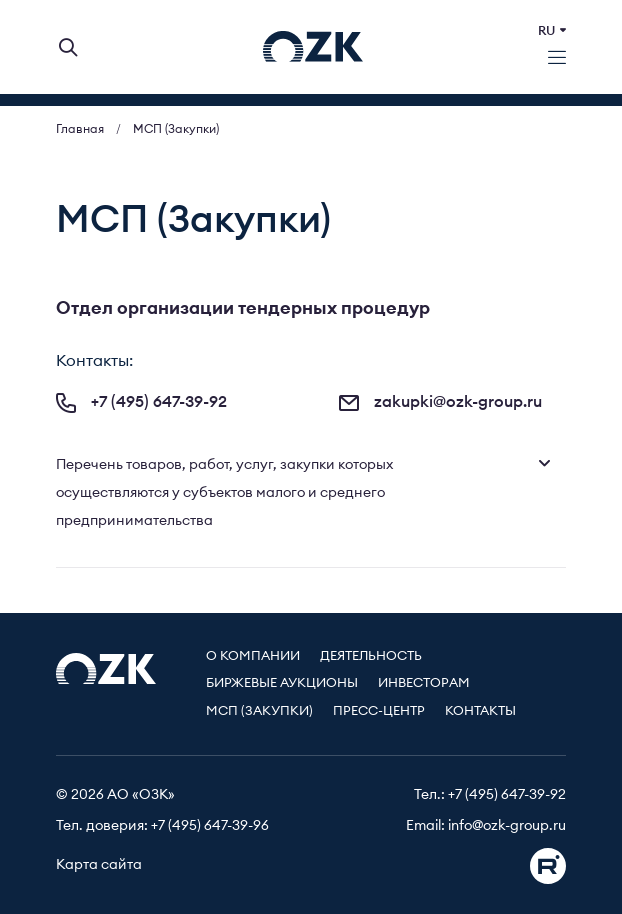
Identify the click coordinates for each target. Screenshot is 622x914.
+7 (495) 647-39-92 (141, 402)
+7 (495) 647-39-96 (210, 826)
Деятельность (371, 656)
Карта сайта (99, 865)
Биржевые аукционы (282, 683)
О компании (253, 656)
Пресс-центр (379, 711)
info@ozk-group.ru (507, 826)
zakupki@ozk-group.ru (440, 402)
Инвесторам (424, 683)
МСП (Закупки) (259, 711)
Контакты (480, 711)
